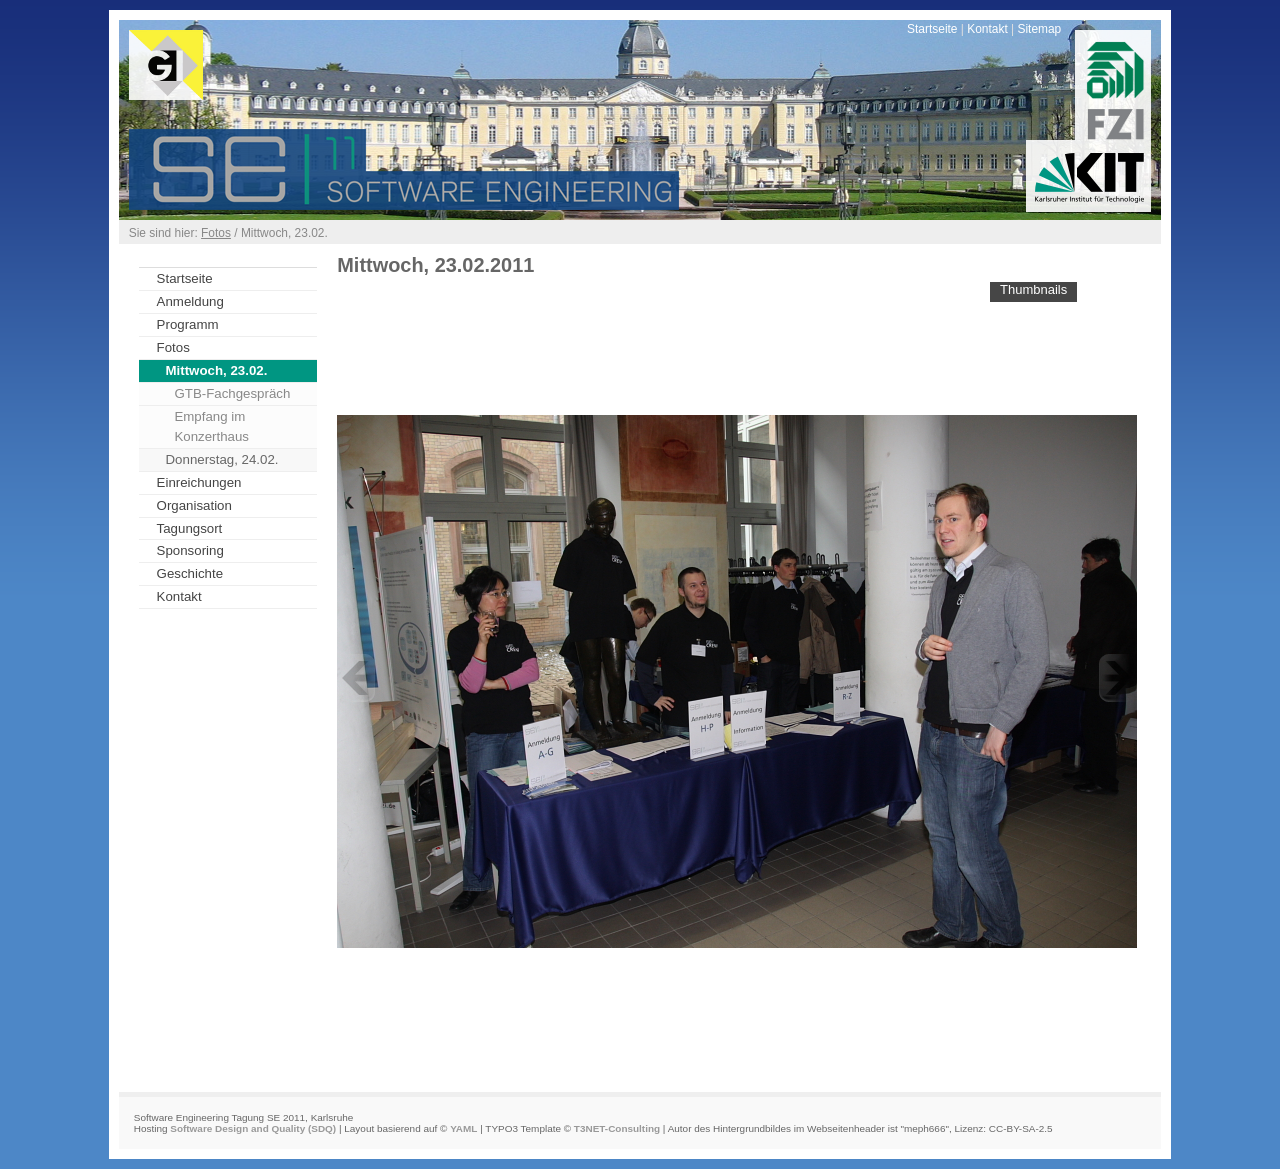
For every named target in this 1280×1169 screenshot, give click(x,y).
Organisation (194, 505)
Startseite (932, 29)
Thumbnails (1033, 289)
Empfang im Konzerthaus (211, 426)
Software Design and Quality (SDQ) (253, 1128)
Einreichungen (199, 482)
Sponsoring (190, 550)
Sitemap (1039, 29)
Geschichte (190, 573)
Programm (188, 324)
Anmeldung (190, 301)
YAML (463, 1128)
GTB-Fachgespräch (232, 393)
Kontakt (987, 29)
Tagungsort (190, 528)
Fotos (216, 233)
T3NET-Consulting (617, 1128)
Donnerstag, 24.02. (222, 459)
